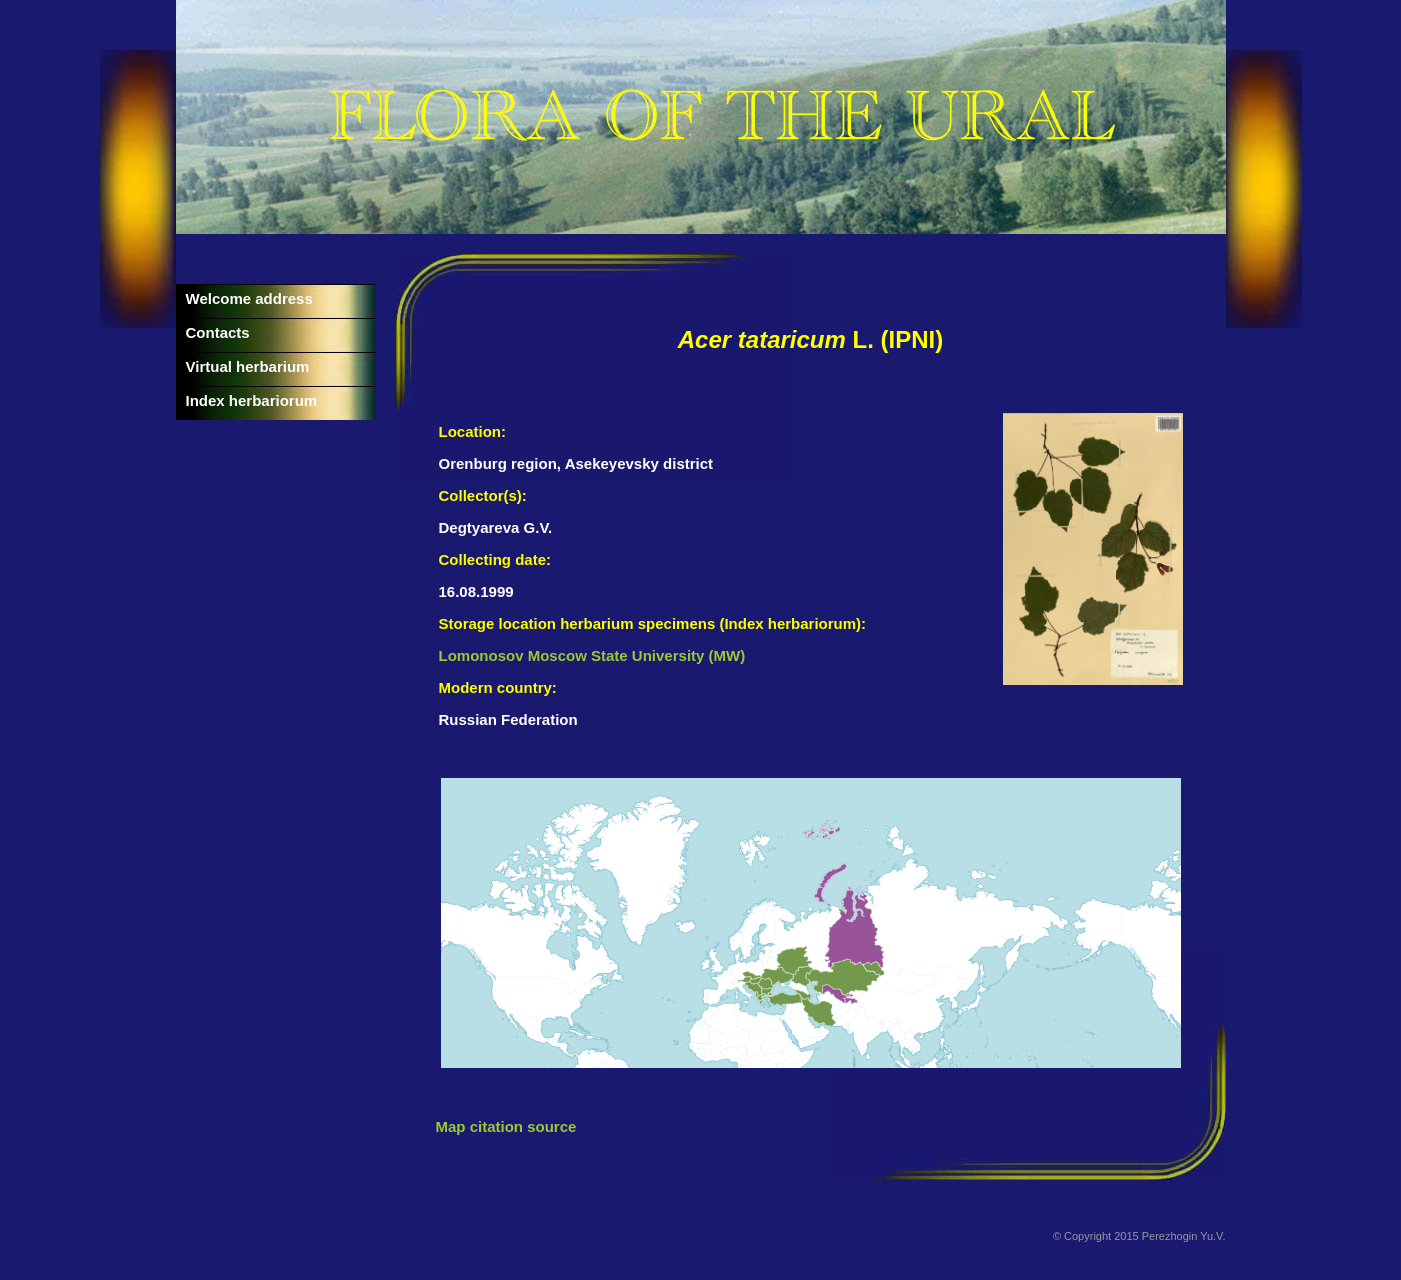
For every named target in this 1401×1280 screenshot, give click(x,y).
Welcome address (249, 298)
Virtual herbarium (248, 366)
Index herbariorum (252, 400)
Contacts (218, 332)
